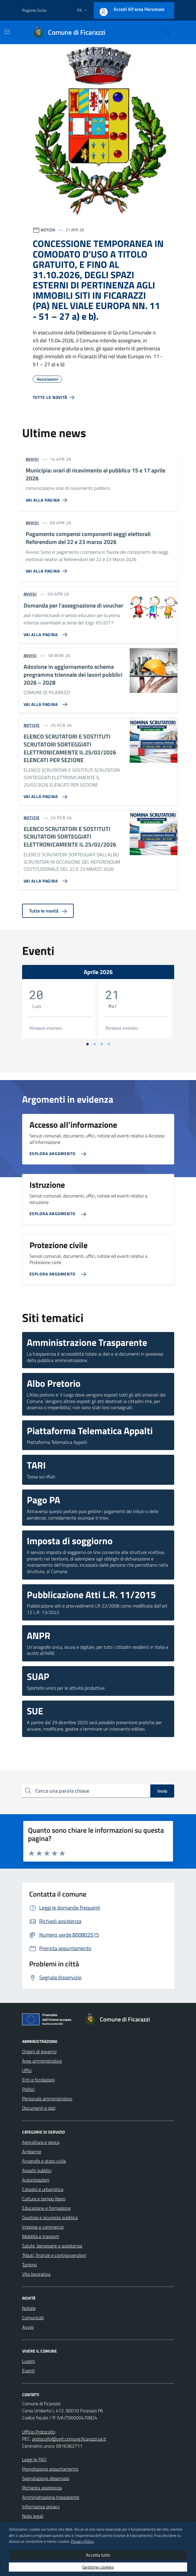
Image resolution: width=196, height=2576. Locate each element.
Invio (162, 1790)
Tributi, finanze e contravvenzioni (54, 2255)
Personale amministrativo (47, 2098)
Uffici (27, 2070)
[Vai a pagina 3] (102, 1044)
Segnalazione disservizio (45, 2478)
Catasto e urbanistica (42, 2189)
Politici (28, 2089)
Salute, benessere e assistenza (52, 2245)
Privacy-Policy (82, 2541)
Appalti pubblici (37, 2170)
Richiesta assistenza (42, 2487)
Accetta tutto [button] (98, 2555)
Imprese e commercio (43, 2226)
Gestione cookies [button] (98, 2567)
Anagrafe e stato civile (44, 2160)
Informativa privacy (41, 2506)
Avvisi (28, 2326)
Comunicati (33, 2317)
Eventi (28, 2370)
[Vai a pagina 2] (94, 1044)
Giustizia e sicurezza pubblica (50, 2217)
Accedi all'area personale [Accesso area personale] (138, 9)
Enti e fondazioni (38, 2079)
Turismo (29, 2264)
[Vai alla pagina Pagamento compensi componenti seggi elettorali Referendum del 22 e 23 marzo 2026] (48, 569)
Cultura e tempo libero (43, 2198)
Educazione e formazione (46, 2208)
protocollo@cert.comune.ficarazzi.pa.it (69, 2438)
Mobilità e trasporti (40, 2236)
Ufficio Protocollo (38, 2431)
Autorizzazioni (35, 2179)
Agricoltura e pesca (40, 2142)
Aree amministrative (42, 2060)
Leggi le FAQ (34, 2459)
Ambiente (31, 2151)
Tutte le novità (48, 910)
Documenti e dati (38, 2107)
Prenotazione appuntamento (50, 2468)
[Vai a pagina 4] (109, 1044)
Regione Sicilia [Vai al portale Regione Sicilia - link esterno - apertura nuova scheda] (34, 10)
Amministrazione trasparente (50, 2497)
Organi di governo (39, 2051)
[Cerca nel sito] (167, 32)
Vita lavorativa (36, 2274)
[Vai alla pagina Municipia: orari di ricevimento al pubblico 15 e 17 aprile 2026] (48, 498)
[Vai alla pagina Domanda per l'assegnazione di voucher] (44, 632)
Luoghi (28, 2361)
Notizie (29, 2308)
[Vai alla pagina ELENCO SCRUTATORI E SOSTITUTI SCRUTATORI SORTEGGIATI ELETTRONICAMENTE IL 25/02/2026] (44, 879)
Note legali (32, 2515)
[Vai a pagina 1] (87, 1044)
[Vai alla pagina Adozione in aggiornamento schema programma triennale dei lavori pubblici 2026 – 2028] (44, 702)
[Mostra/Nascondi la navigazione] (7, 31)
